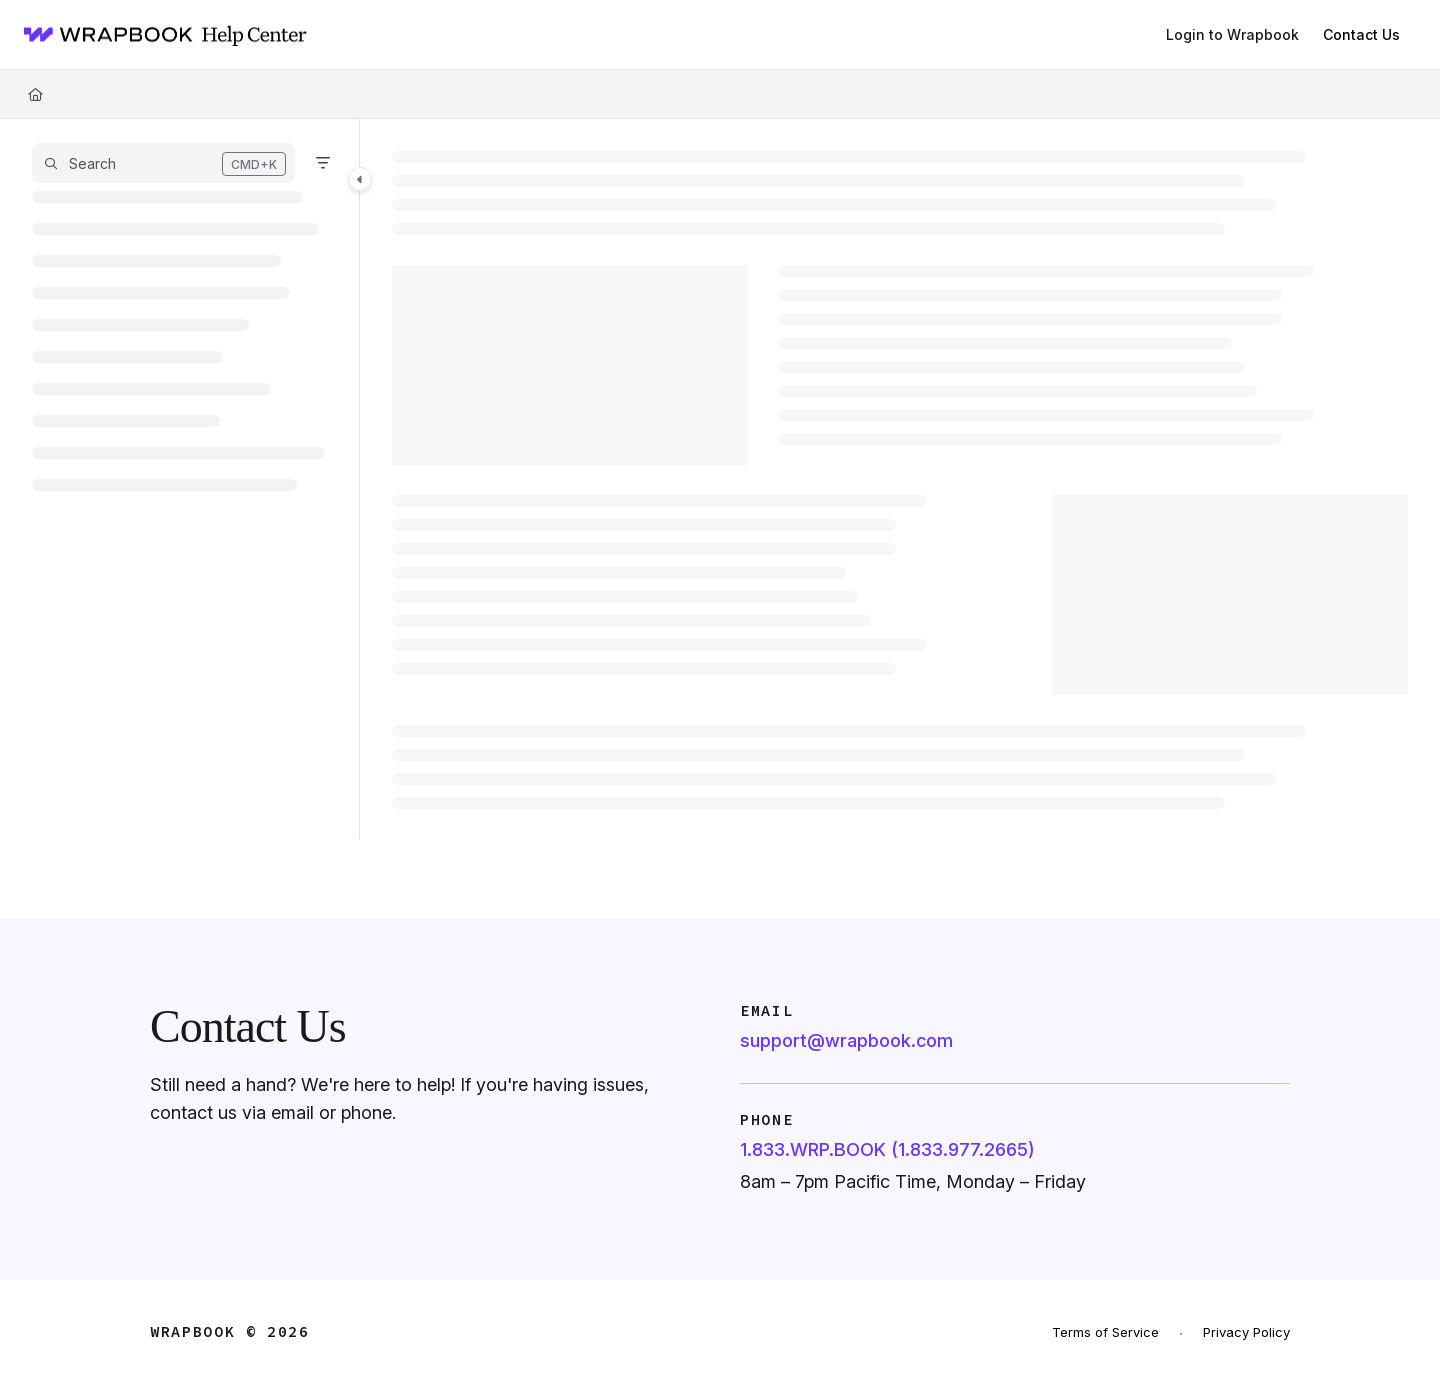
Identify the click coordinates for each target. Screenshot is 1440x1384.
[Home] (159, 35)
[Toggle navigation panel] (360, 179)
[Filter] (323, 163)
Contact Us (1361, 34)
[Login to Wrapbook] (1232, 35)
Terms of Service (1105, 1332)
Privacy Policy (1246, 1332)
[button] (163, 163)
